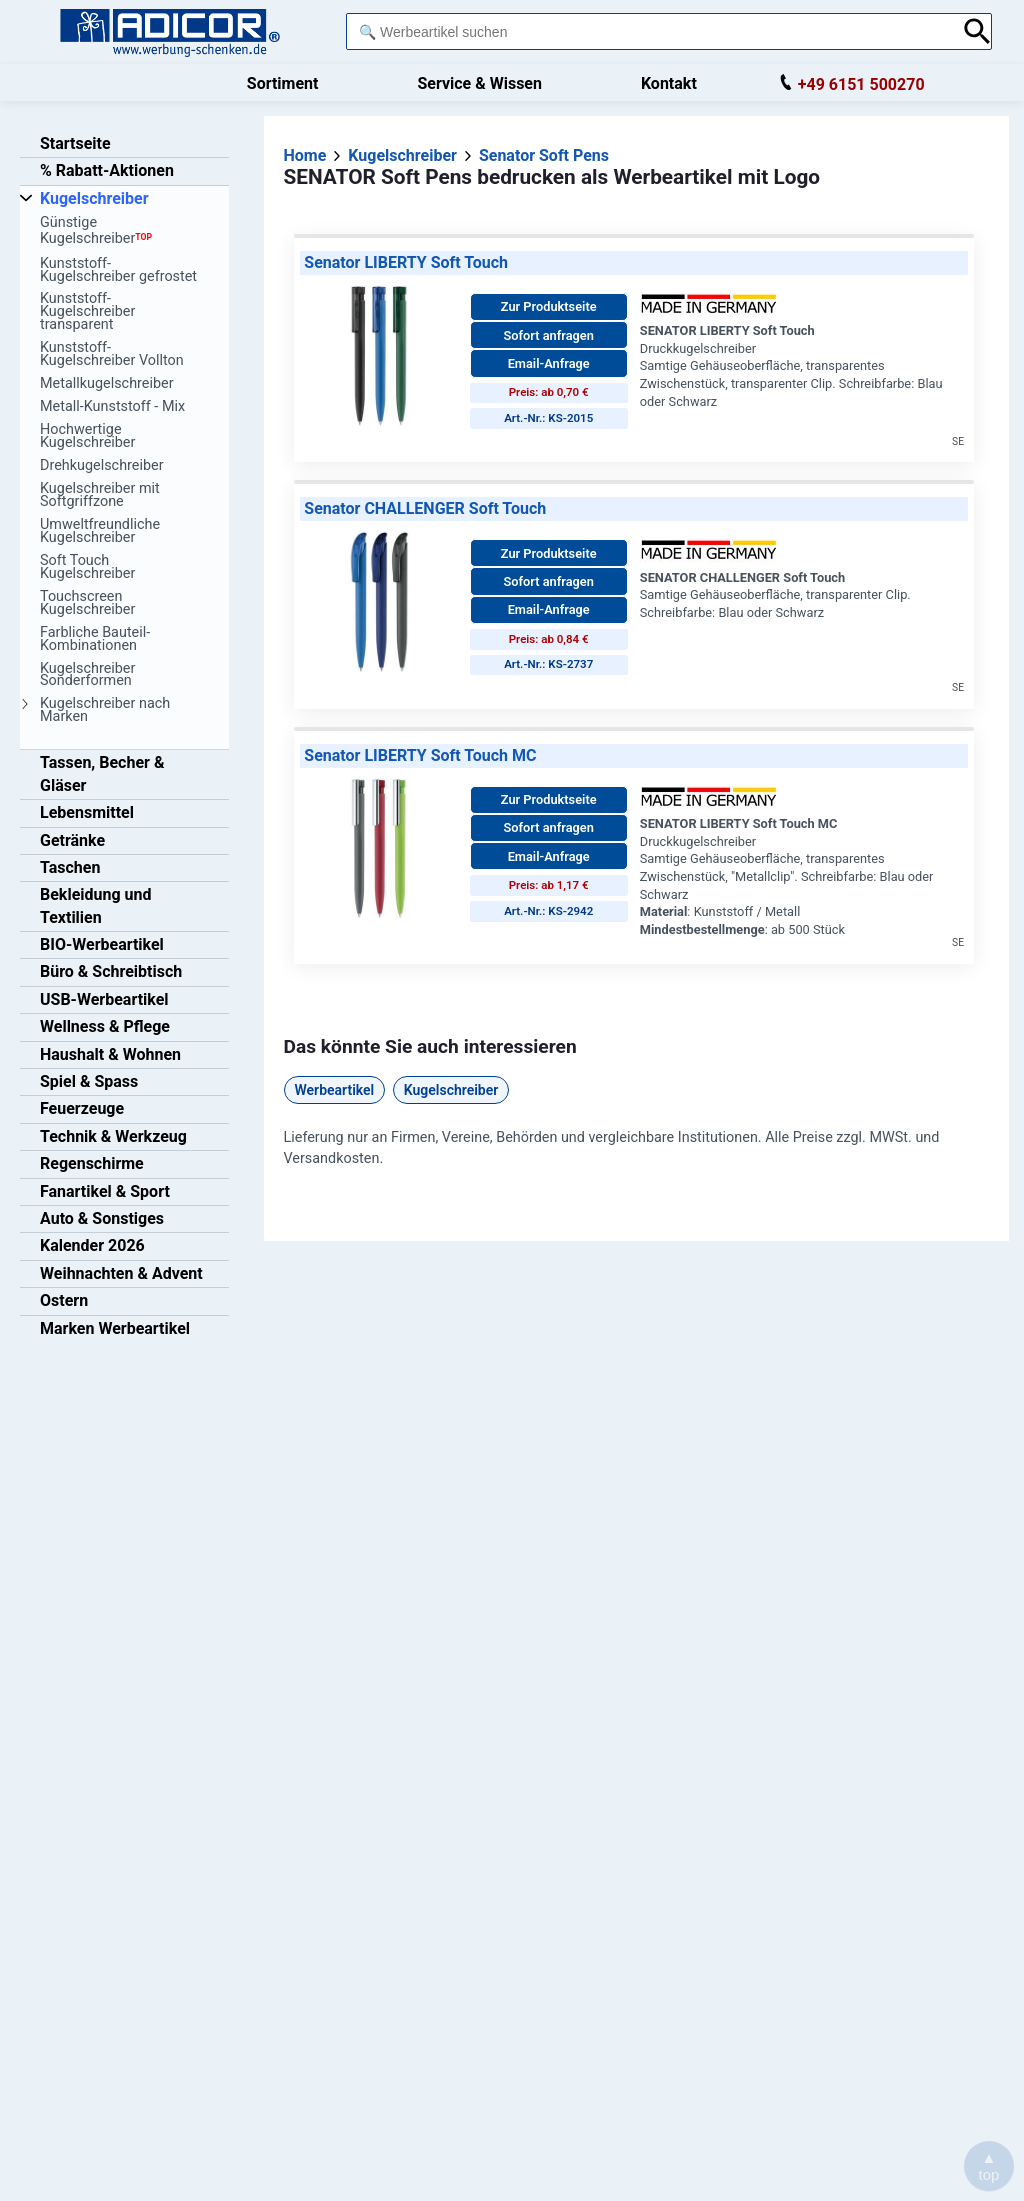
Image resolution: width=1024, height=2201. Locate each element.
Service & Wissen (479, 83)
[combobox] (649, 31)
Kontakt (669, 83)
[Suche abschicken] (977, 31)
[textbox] (649, 31)
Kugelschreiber (451, 1090)
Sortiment (283, 83)
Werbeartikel (335, 1090)
